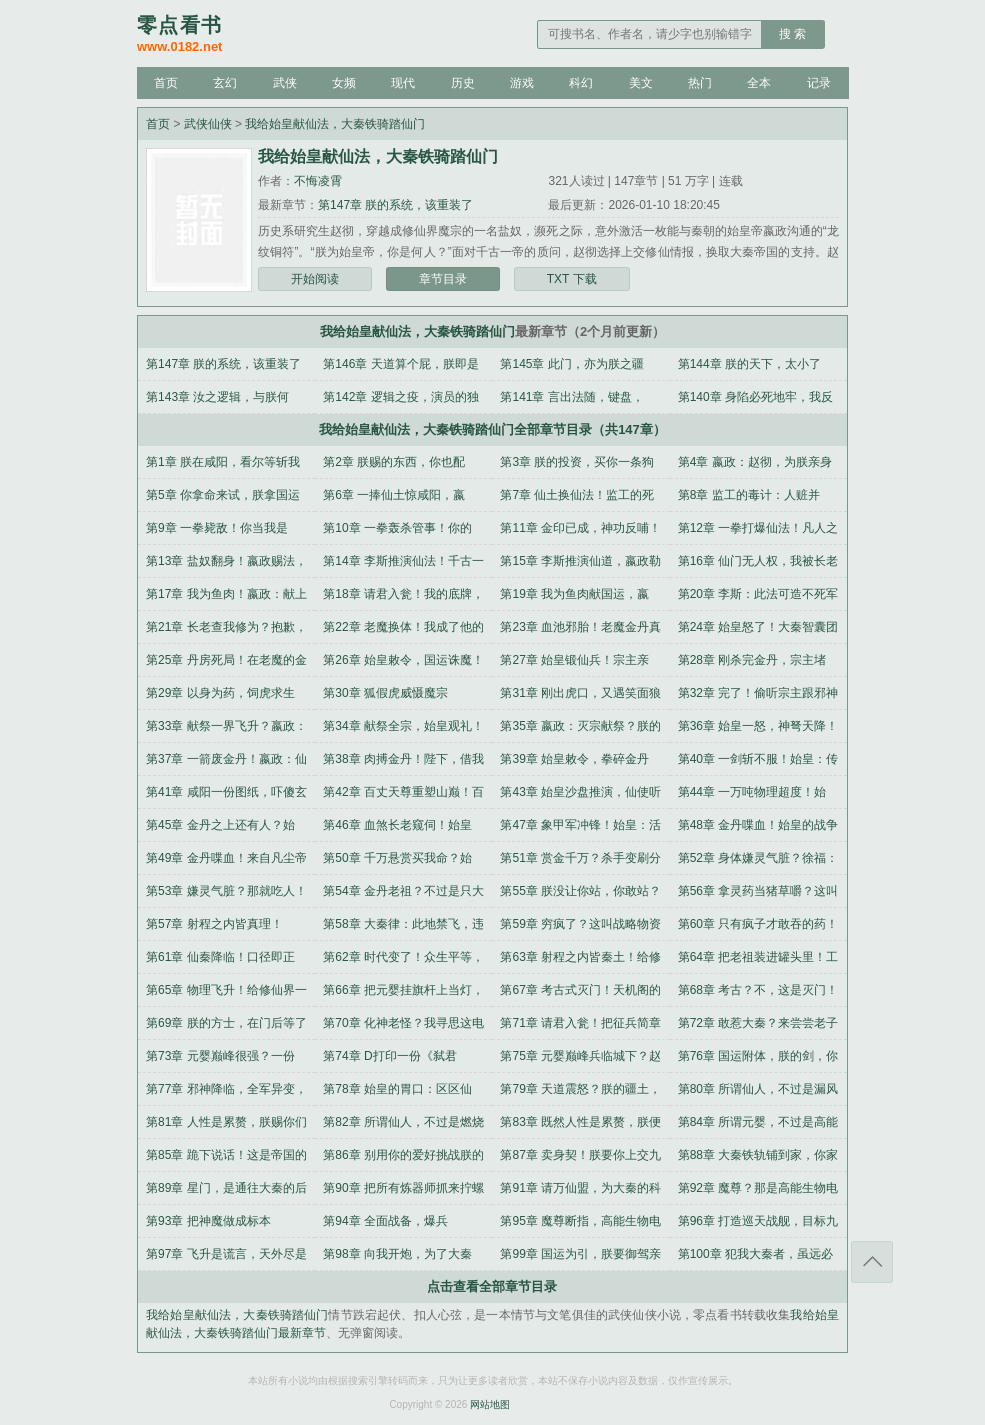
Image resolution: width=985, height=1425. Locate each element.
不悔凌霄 (318, 181)
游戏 (522, 83)
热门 (700, 83)
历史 (463, 83)
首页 (166, 83)
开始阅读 (315, 279)
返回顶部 (872, 1262)
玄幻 (225, 83)
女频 (344, 83)
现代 (403, 83)
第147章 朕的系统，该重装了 (395, 205)
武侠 (285, 83)
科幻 (581, 83)
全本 (759, 83)
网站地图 (490, 1404)
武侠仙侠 (208, 124)
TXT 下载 (572, 279)
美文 (641, 83)
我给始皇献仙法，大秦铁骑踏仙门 (335, 124)
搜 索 (792, 34)
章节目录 (443, 279)
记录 (819, 83)
